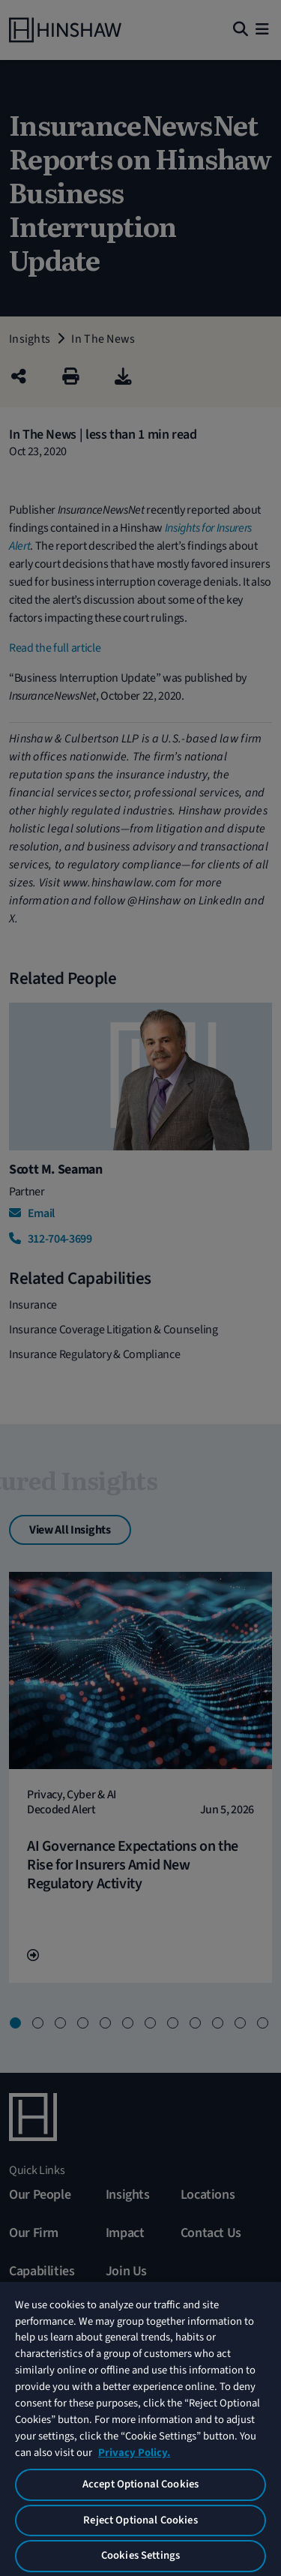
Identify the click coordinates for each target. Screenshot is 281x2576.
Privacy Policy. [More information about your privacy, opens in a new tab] (134, 2453)
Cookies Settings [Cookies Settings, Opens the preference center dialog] (140, 2555)
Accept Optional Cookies (140, 2484)
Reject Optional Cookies (140, 2520)
